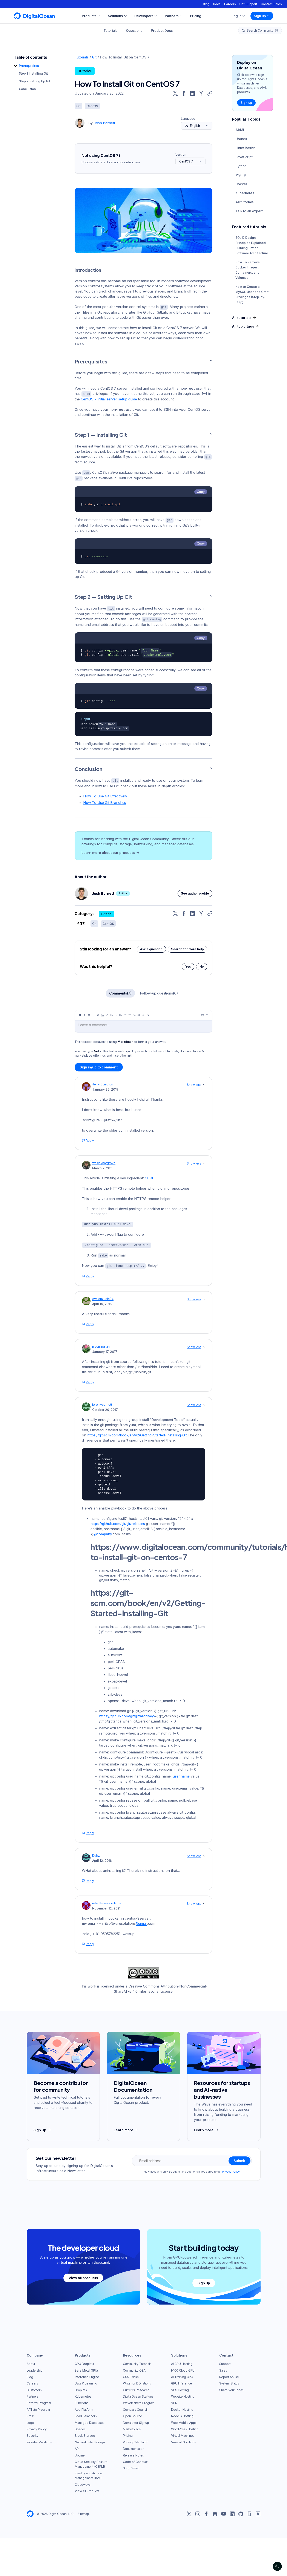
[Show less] (203, 1082)
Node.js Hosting (182, 2413)
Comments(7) (120, 991)
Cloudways (83, 2481)
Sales (223, 2367)
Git (94, 57)
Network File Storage (90, 2439)
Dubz (96, 1852)
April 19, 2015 (102, 1301)
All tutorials (244, 202)
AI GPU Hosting (181, 2361)
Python (241, 166)
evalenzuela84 (103, 1296)
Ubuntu (241, 139)
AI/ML (240, 130)
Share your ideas (231, 2387)
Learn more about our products (110, 851)
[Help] (207, 1013)
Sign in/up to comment (99, 1065)
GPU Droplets (84, 2361)
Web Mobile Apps (183, 2419)
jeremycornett (102, 1402)
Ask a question (151, 947)
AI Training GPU (182, 2374)
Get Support (248, 4)
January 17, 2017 (104, 1349)
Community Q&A (134, 2367)
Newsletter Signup (136, 2419)
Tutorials (110, 30)
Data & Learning (86, 2380)
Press (31, 2413)
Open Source (132, 2413)
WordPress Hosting (184, 2426)
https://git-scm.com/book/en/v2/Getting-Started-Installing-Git (137, 1432)
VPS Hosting (180, 2387)
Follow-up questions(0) (159, 991)
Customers (34, 2387)
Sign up (262, 16)
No (202, 964)
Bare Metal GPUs (87, 2367)
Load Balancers (86, 2413)
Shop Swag (131, 2465)
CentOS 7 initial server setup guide (109, 399)
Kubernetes (244, 193)
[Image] (102, 1013)
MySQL (241, 175)
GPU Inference (181, 2380)
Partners (32, 2393)
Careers (230, 4)
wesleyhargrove (103, 1161)
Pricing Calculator (135, 2439)
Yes (188, 964)
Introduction (88, 270)
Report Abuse (229, 2374)
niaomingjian (101, 1343)
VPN (174, 2400)
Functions (81, 2400)
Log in (238, 16)
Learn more (126, 2127)
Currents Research (136, 2387)
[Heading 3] (120, 1013)
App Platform (84, 2407)
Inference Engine (87, 2374)
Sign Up (43, 2127)
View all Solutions (183, 2439)
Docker (241, 184)
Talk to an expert (249, 211)
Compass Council (135, 2407)
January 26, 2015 (105, 1087)
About (31, 2361)
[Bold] (80, 1013)
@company (103, 1531)
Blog (206, 4)
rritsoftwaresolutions (106, 1900)
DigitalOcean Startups (138, 2393)
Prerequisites (29, 65)
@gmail (141, 1921)
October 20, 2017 (105, 1407)
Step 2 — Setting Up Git (103, 595)
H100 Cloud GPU (183, 2367)
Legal (30, 2419)
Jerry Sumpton (102, 1082)
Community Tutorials (137, 2361)
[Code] (147, 1013)
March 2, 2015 (102, 1166)
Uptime (80, 2452)
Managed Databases (89, 2419)
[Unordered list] (125, 1013)
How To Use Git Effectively (105, 794)
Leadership (35, 2367)
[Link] (98, 1013)
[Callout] (138, 1013)
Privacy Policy (231, 2168)
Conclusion (27, 89)
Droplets (81, 2387)
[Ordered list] (129, 1013)
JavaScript (244, 157)
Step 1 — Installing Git (101, 434)
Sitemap (83, 2511)
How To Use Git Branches (104, 800)
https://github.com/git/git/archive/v (127, 1713)
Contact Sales (271, 4)
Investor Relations (39, 2439)
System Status (229, 2380)
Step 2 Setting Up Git (34, 81)
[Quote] (134, 1013)
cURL (149, 1176)
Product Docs (162, 30)
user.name (181, 1773)
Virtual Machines (182, 2433)
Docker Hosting (182, 2407)
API (77, 2446)
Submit (239, 2158)
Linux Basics (245, 148)
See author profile (195, 891)
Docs (217, 4)
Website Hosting (182, 2393)
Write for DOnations (137, 2380)
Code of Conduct (135, 2459)
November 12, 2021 (106, 1905)
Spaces (80, 2426)
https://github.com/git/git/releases (118, 1521)
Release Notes (133, 2452)
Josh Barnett (104, 123)
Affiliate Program (38, 2407)
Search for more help (187, 947)
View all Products (87, 2488)
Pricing (128, 2433)
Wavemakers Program (138, 2400)
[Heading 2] (116, 1013)
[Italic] (84, 1013)
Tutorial (84, 71)
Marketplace (132, 2426)
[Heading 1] (111, 1013)
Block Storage (85, 2433)
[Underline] (89, 1013)
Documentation (133, 2446)
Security (32, 2433)
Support (225, 2361)
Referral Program (39, 2400)
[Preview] (202, 1013)
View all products (83, 2275)
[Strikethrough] (93, 1013)
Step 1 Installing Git (33, 73)
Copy (201, 490)
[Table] (143, 1013)
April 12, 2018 (102, 1858)
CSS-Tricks (131, 2374)
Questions (134, 30)
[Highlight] (107, 1013)
